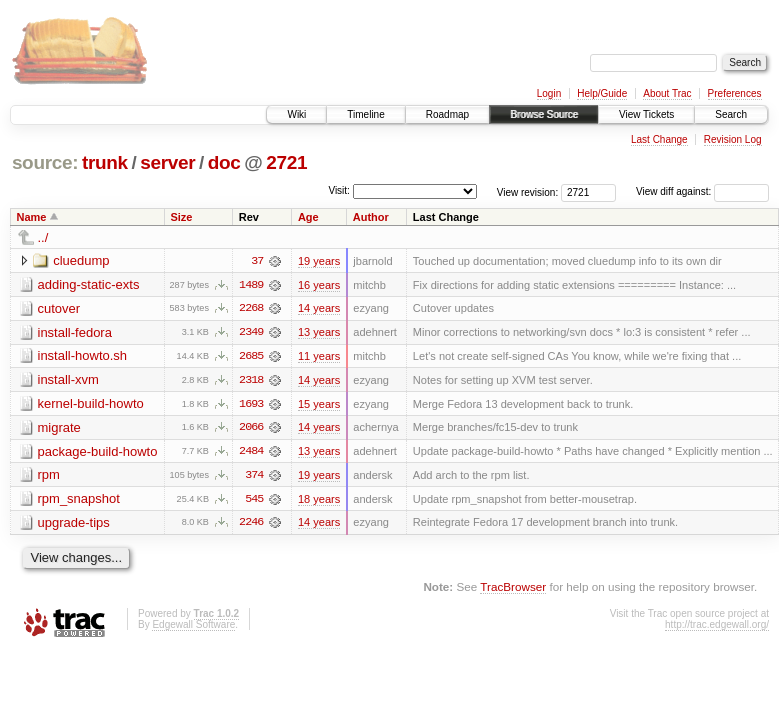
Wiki (296, 114)
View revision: (528, 191)
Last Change (659, 139)
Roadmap (447, 114)
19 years (319, 261)
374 (254, 477)
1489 (251, 285)
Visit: (339, 190)
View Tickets (646, 114)
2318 (251, 381)
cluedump (81, 260)
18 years (319, 501)
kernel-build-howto (91, 404)
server (167, 162)
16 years (319, 285)
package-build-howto (98, 452)
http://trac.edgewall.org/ (717, 626)
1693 (251, 405)
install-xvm (68, 380)
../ (43, 237)
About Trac (667, 93)
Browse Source (544, 114)
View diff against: (702, 191)
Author (371, 217)
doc (224, 162)
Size (181, 217)
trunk (105, 162)
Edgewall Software (193, 626)
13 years (319, 333)
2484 (251, 453)
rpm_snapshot (79, 500)
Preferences (735, 93)
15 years (319, 405)
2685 (251, 357)
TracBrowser (513, 589)
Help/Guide (602, 93)
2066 (251, 429)
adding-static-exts (89, 284)
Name (32, 217)
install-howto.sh (83, 356)
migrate (59, 428)
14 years (319, 309)
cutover (59, 308)
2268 (251, 309)
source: (45, 162)
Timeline (365, 114)
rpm (49, 476)
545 (254, 501)
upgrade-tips (74, 524)
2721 (286, 162)
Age (308, 217)
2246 (251, 525)
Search (731, 114)
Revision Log (733, 139)
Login (549, 93)
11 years (319, 357)
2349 (251, 333)
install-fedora (75, 332)
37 (257, 261)
